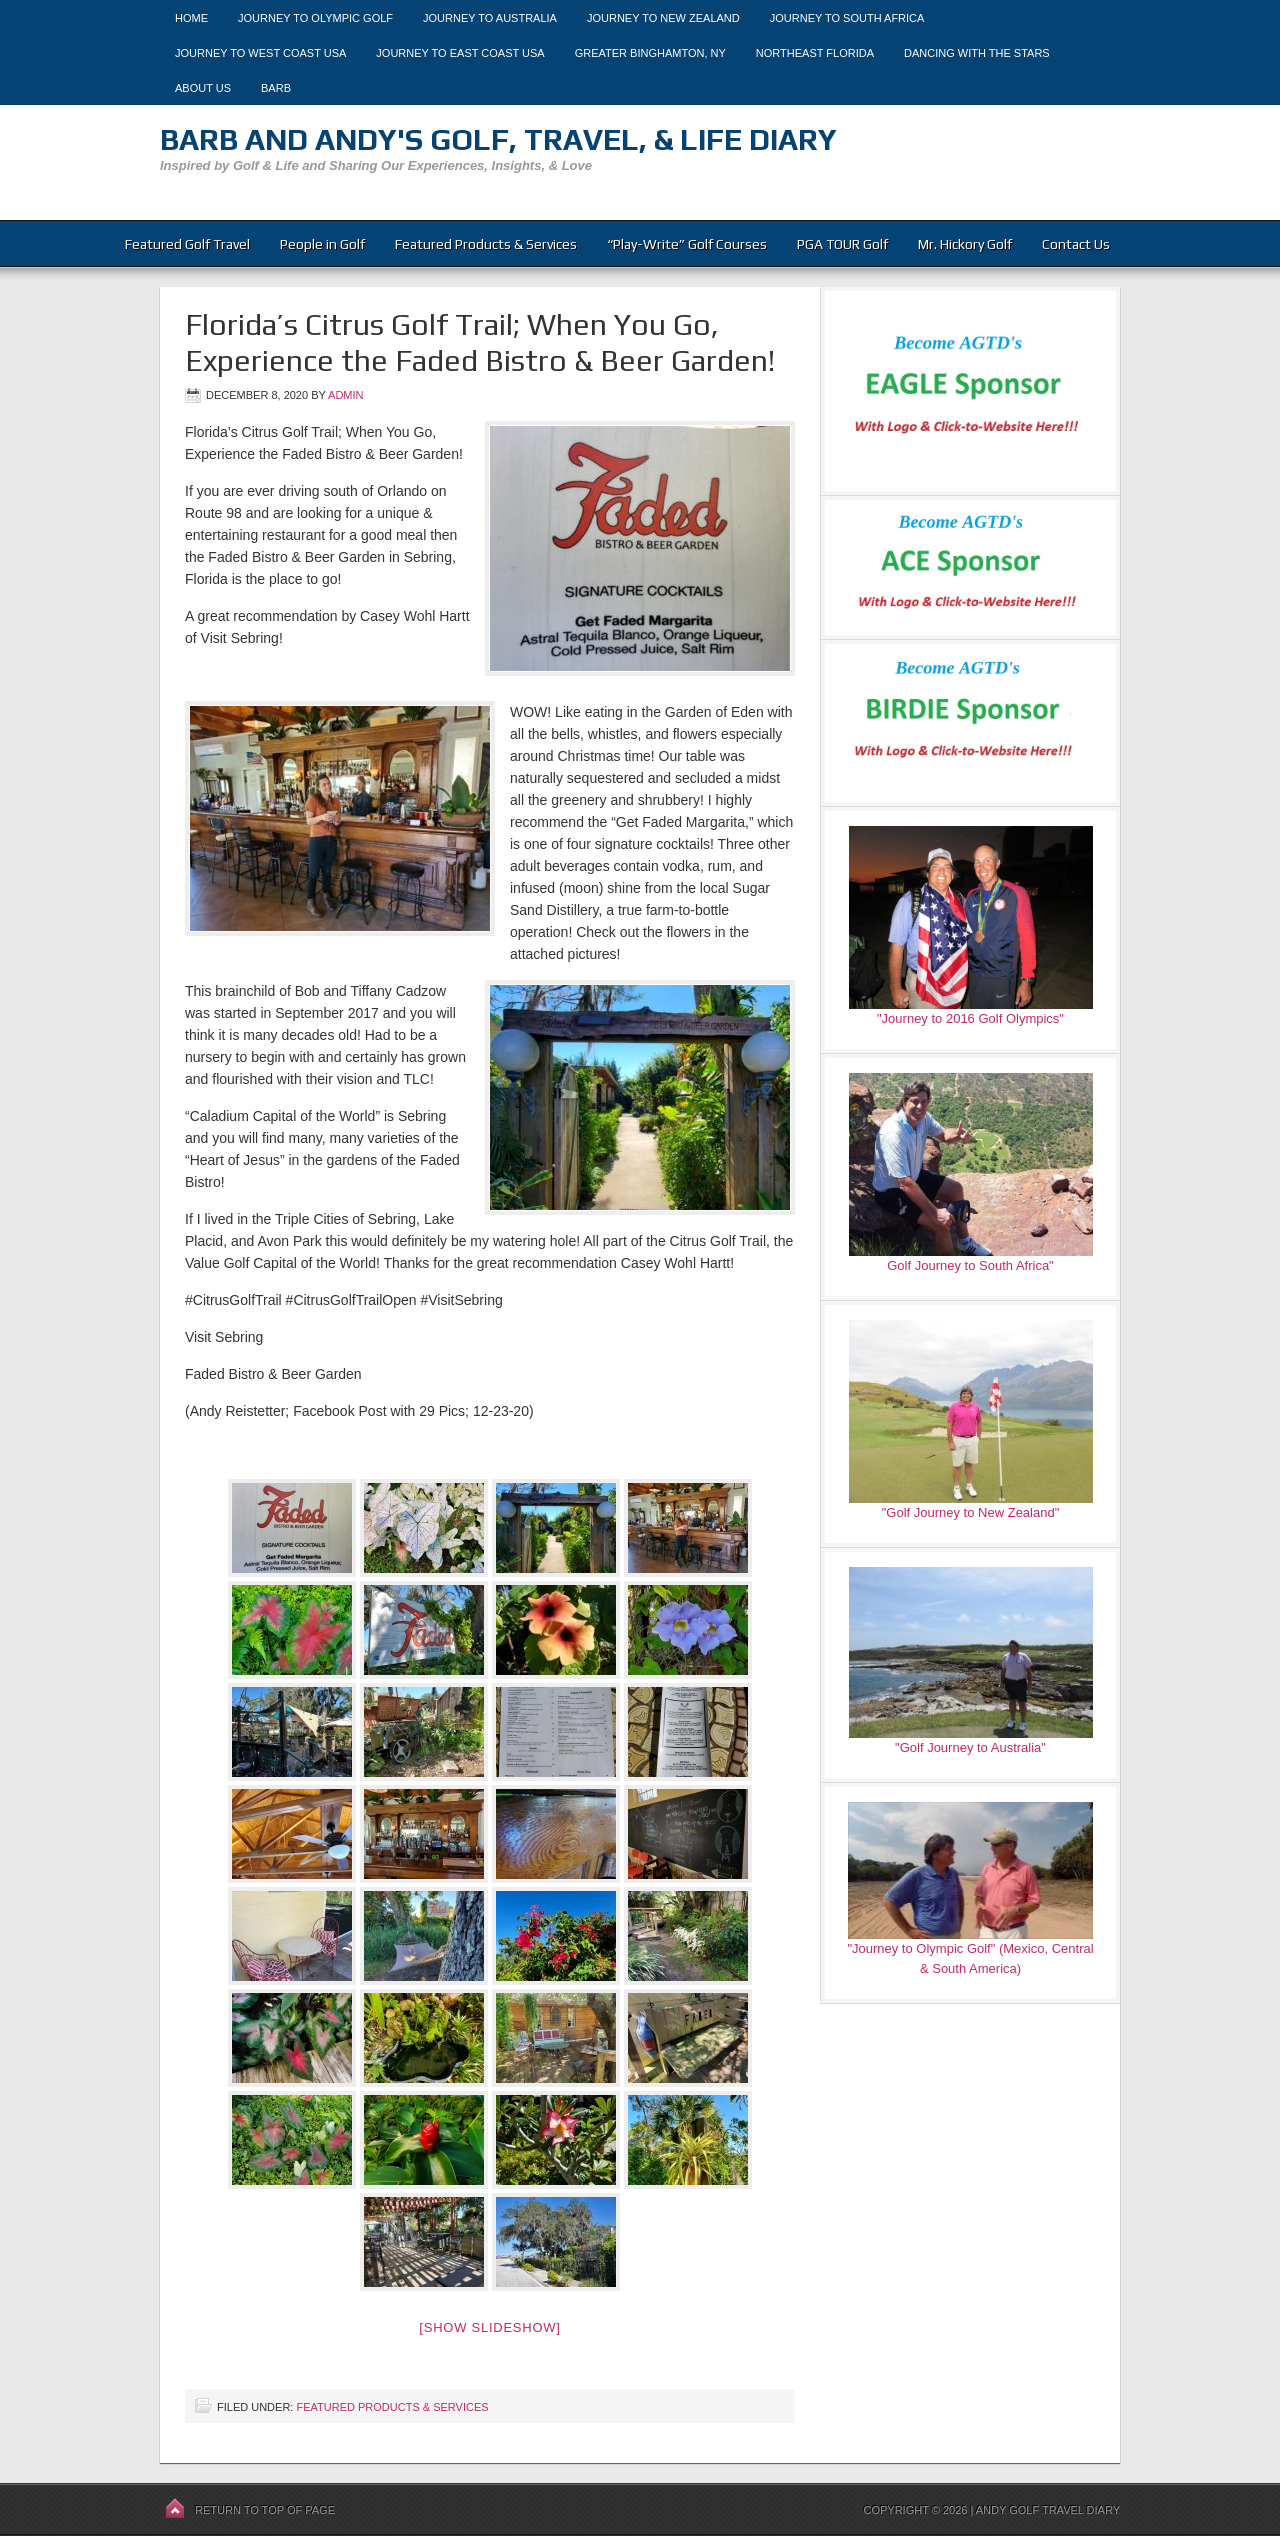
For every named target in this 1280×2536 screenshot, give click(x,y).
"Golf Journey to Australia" (970, 1747)
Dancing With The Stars (977, 53)
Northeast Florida (815, 53)
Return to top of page (265, 2510)
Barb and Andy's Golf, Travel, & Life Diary (498, 139)
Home (191, 18)
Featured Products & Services (486, 244)
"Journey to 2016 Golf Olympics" (970, 1018)
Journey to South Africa (847, 18)
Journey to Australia (490, 18)
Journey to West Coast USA (260, 53)
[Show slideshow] (489, 2327)
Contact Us (1076, 244)
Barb (276, 88)
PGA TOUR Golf (842, 244)
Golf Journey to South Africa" (970, 1265)
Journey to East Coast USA (460, 53)
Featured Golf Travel (187, 244)
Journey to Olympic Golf (315, 18)
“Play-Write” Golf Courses (687, 244)
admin (345, 395)
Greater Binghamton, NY (650, 53)
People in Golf (322, 244)
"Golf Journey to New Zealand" (971, 1512)
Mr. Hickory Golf (965, 244)
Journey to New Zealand (663, 18)
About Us (203, 88)
